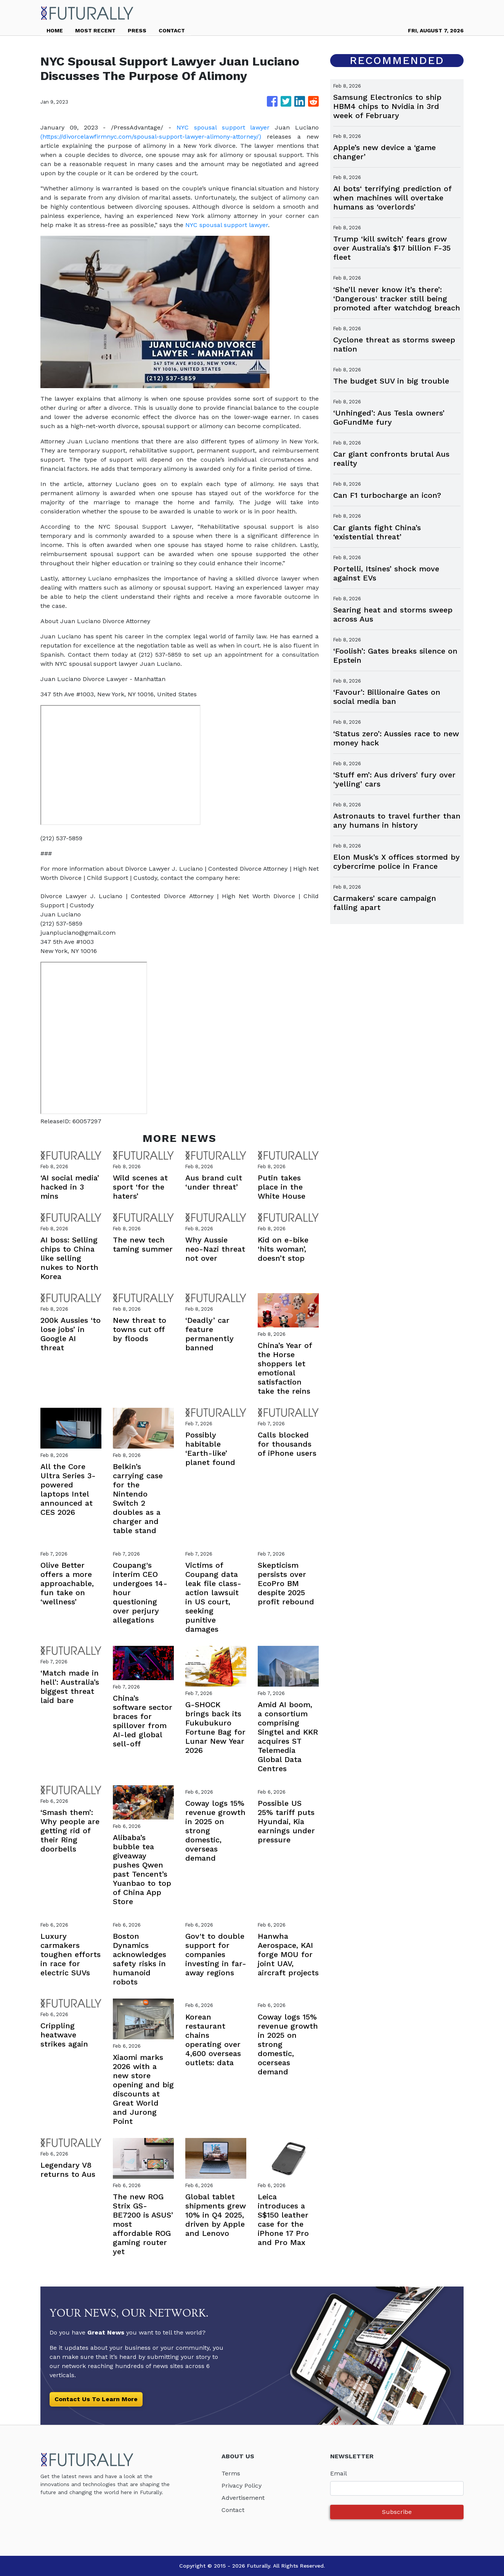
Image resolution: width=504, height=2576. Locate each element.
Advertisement (243, 2497)
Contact (233, 2510)
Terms (231, 2473)
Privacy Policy (242, 2485)
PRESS (137, 30)
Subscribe (397, 2511)
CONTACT (172, 30)
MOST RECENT (95, 30)
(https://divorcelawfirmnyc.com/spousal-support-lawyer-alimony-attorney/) (150, 136)
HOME (55, 30)
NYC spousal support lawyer (223, 127)
